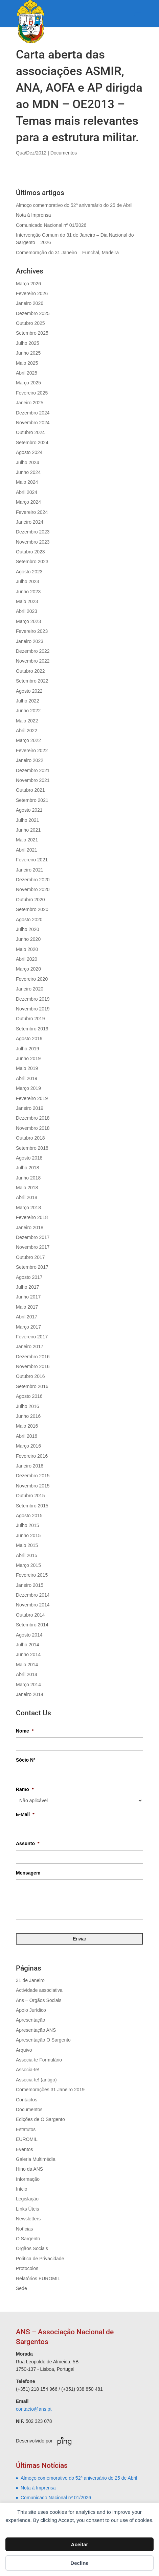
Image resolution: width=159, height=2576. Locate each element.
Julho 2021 (27, 820)
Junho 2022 (28, 710)
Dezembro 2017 (33, 1237)
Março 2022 (28, 740)
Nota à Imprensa (33, 215)
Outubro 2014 (30, 1615)
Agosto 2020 (29, 919)
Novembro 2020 (33, 889)
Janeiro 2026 (29, 303)
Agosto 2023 (29, 571)
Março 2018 (28, 1207)
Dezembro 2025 (33, 313)
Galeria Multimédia (35, 2159)
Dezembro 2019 (33, 999)
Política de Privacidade (40, 2258)
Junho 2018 (28, 1177)
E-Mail (25, 1814)
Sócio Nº (25, 1760)
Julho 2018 (27, 1167)
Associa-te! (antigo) (36, 2079)
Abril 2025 (26, 373)
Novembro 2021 (33, 780)
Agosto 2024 (29, 452)
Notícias (24, 2229)
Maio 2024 (27, 482)
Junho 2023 (28, 591)
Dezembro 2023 (33, 531)
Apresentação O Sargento (43, 2040)
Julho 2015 (27, 1525)
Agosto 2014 (29, 1635)
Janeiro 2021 (29, 870)
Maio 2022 (27, 720)
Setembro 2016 (32, 1386)
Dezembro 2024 (33, 412)
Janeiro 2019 (29, 1108)
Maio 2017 (27, 1307)
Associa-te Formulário (39, 2059)
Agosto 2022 (29, 691)
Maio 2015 (27, 1545)
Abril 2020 (26, 959)
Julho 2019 (27, 1048)
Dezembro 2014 (33, 1595)
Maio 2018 (27, 1187)
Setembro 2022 (32, 681)
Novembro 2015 (33, 1485)
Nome (24, 1731)
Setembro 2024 (32, 442)
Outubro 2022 (30, 671)
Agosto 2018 (29, 1158)
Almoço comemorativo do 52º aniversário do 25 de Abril (74, 205)
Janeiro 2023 (29, 641)
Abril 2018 (26, 1197)
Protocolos (27, 2268)
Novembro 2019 (33, 1008)
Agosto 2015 (29, 1515)
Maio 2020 (27, 949)
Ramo (24, 1789)
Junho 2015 (28, 1535)
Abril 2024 (26, 492)
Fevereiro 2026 (32, 293)
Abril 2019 (26, 1078)
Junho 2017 (28, 1296)
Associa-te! (27, 2069)
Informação (28, 2179)
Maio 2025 (27, 363)
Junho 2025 (28, 353)
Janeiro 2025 (29, 402)
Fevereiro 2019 (32, 1098)
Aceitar (79, 2544)
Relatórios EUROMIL (38, 2278)
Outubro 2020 (30, 899)
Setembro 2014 (32, 1624)
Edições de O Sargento (40, 2119)
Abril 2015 (26, 1555)
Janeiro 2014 (29, 1694)
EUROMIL (27, 2139)
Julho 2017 (27, 1287)
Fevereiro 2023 (32, 631)
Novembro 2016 (33, 1366)
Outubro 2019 (30, 1018)
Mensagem (28, 1873)
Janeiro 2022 (29, 760)
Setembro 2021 (32, 800)
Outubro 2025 (30, 323)
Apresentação (30, 2020)
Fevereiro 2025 (32, 393)
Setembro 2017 (32, 1267)
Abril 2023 (26, 611)
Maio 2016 (27, 1426)
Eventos (24, 2149)
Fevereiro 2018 (32, 1217)
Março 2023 (28, 621)
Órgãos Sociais (32, 2248)
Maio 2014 (27, 1664)
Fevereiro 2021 (32, 859)
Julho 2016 (27, 1406)
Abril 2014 (26, 1674)
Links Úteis (27, 2209)
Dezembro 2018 (33, 1118)
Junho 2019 (28, 1058)
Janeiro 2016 (29, 1466)
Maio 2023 (27, 601)
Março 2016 (28, 1446)
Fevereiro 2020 (32, 979)
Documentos (63, 153)
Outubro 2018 (30, 1138)
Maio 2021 (27, 839)
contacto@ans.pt (33, 2409)
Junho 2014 (28, 1654)
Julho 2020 (27, 929)
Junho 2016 (28, 1416)
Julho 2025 (27, 343)
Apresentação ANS (36, 2030)
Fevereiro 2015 (32, 1575)
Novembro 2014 (33, 1604)
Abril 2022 (26, 730)
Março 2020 (28, 969)
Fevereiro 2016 (32, 1456)
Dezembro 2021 (33, 770)
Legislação (27, 2198)
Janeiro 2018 (29, 1227)
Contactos (26, 2099)
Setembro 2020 (32, 909)
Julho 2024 (27, 462)
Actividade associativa (39, 1990)
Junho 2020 (28, 939)
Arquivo (24, 2050)
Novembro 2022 (33, 661)
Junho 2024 (28, 472)
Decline (79, 2563)
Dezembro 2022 (33, 651)
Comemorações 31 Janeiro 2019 (50, 2089)
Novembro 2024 (33, 422)
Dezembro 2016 (33, 1356)
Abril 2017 (26, 1316)
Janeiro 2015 (29, 1585)
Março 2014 (28, 1684)
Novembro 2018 (33, 1128)
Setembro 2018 (32, 1148)
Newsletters (28, 2218)
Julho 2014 (27, 1644)
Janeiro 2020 (29, 989)
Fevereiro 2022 (32, 750)
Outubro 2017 (30, 1257)
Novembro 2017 (33, 1247)
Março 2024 (28, 502)
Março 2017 (28, 1327)
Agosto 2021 (29, 810)
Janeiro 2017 (29, 1346)
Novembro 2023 (33, 542)
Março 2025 (28, 382)
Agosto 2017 (29, 1277)
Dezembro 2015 (33, 1475)
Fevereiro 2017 (32, 1336)
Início (21, 2189)
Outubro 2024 (30, 432)
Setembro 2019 (32, 1028)
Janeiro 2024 (29, 522)
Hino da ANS (29, 2169)
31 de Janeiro (30, 1980)
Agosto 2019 (29, 1038)
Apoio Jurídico (31, 2010)
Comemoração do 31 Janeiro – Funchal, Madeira (67, 252)
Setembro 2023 (32, 561)
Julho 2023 (27, 581)
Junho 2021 (28, 830)
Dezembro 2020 (33, 879)
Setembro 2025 (32, 333)
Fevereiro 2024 (32, 512)
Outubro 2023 (30, 551)
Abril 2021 (26, 850)
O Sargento (28, 2238)
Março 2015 (28, 1565)
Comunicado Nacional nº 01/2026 (51, 225)
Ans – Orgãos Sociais (39, 2000)
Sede (21, 2288)
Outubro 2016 (30, 1376)
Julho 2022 (27, 700)
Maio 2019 (27, 1068)
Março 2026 (28, 283)
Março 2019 (28, 1088)
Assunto (27, 1843)
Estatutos (26, 2129)
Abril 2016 (26, 1436)
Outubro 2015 (30, 1495)
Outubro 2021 (30, 790)
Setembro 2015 (32, 1505)
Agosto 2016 (29, 1396)
